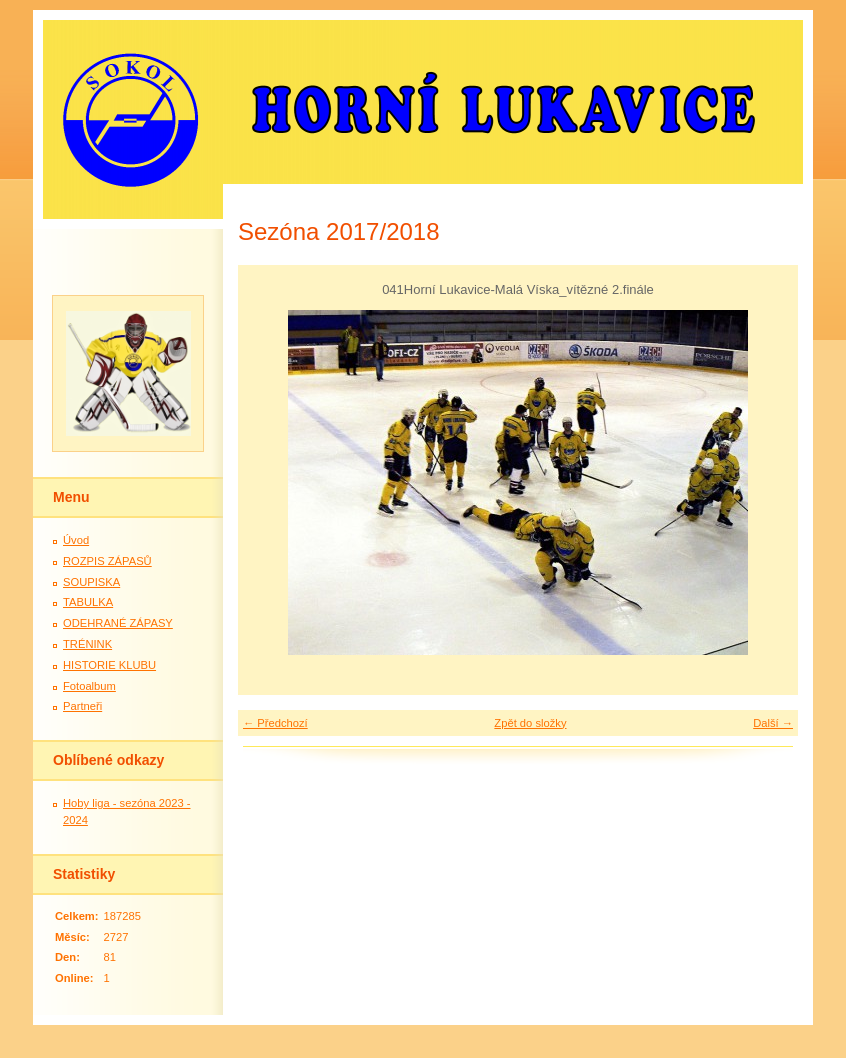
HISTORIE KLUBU (109, 665)
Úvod (76, 540)
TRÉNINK (87, 644)
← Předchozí (275, 723)
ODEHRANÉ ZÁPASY (118, 623)
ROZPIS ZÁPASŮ (107, 561)
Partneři (82, 706)
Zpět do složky (530, 723)
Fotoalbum (89, 686)
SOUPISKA (91, 582)
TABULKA (88, 602)
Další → (773, 723)
